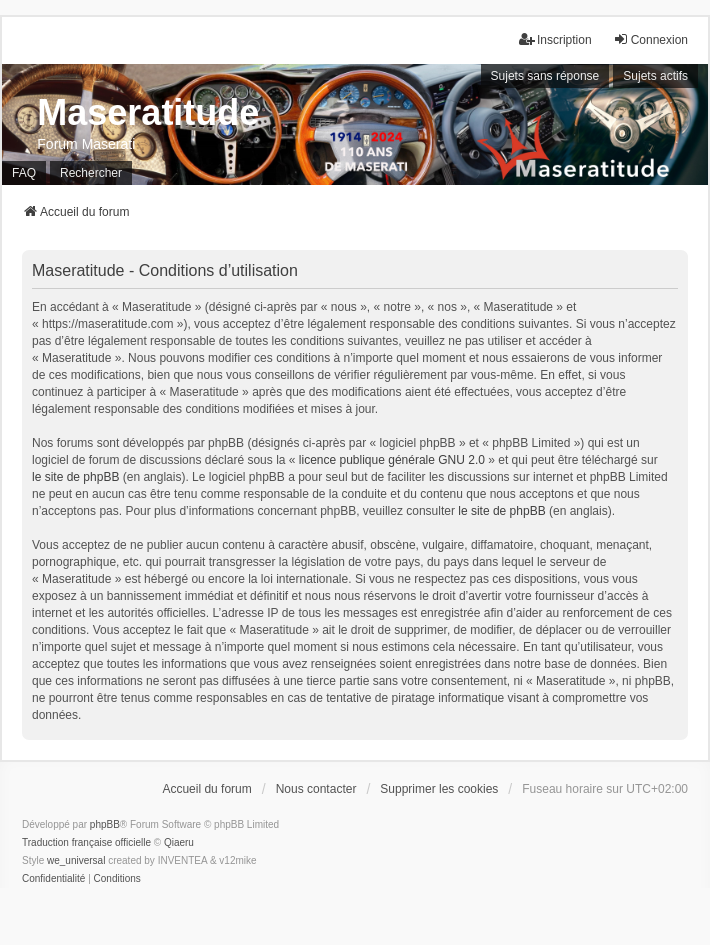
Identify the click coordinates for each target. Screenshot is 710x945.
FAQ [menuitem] (24, 173)
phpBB (105, 824)
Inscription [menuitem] (555, 39)
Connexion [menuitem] (650, 39)
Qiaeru (179, 842)
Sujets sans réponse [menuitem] (545, 76)
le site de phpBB (75, 477)
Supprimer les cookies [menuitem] (439, 789)
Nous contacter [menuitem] (316, 789)
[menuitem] (53, 879)
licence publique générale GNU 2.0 (392, 460)
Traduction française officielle (86, 842)
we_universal (76, 860)
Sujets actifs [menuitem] (655, 76)
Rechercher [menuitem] (91, 173)
